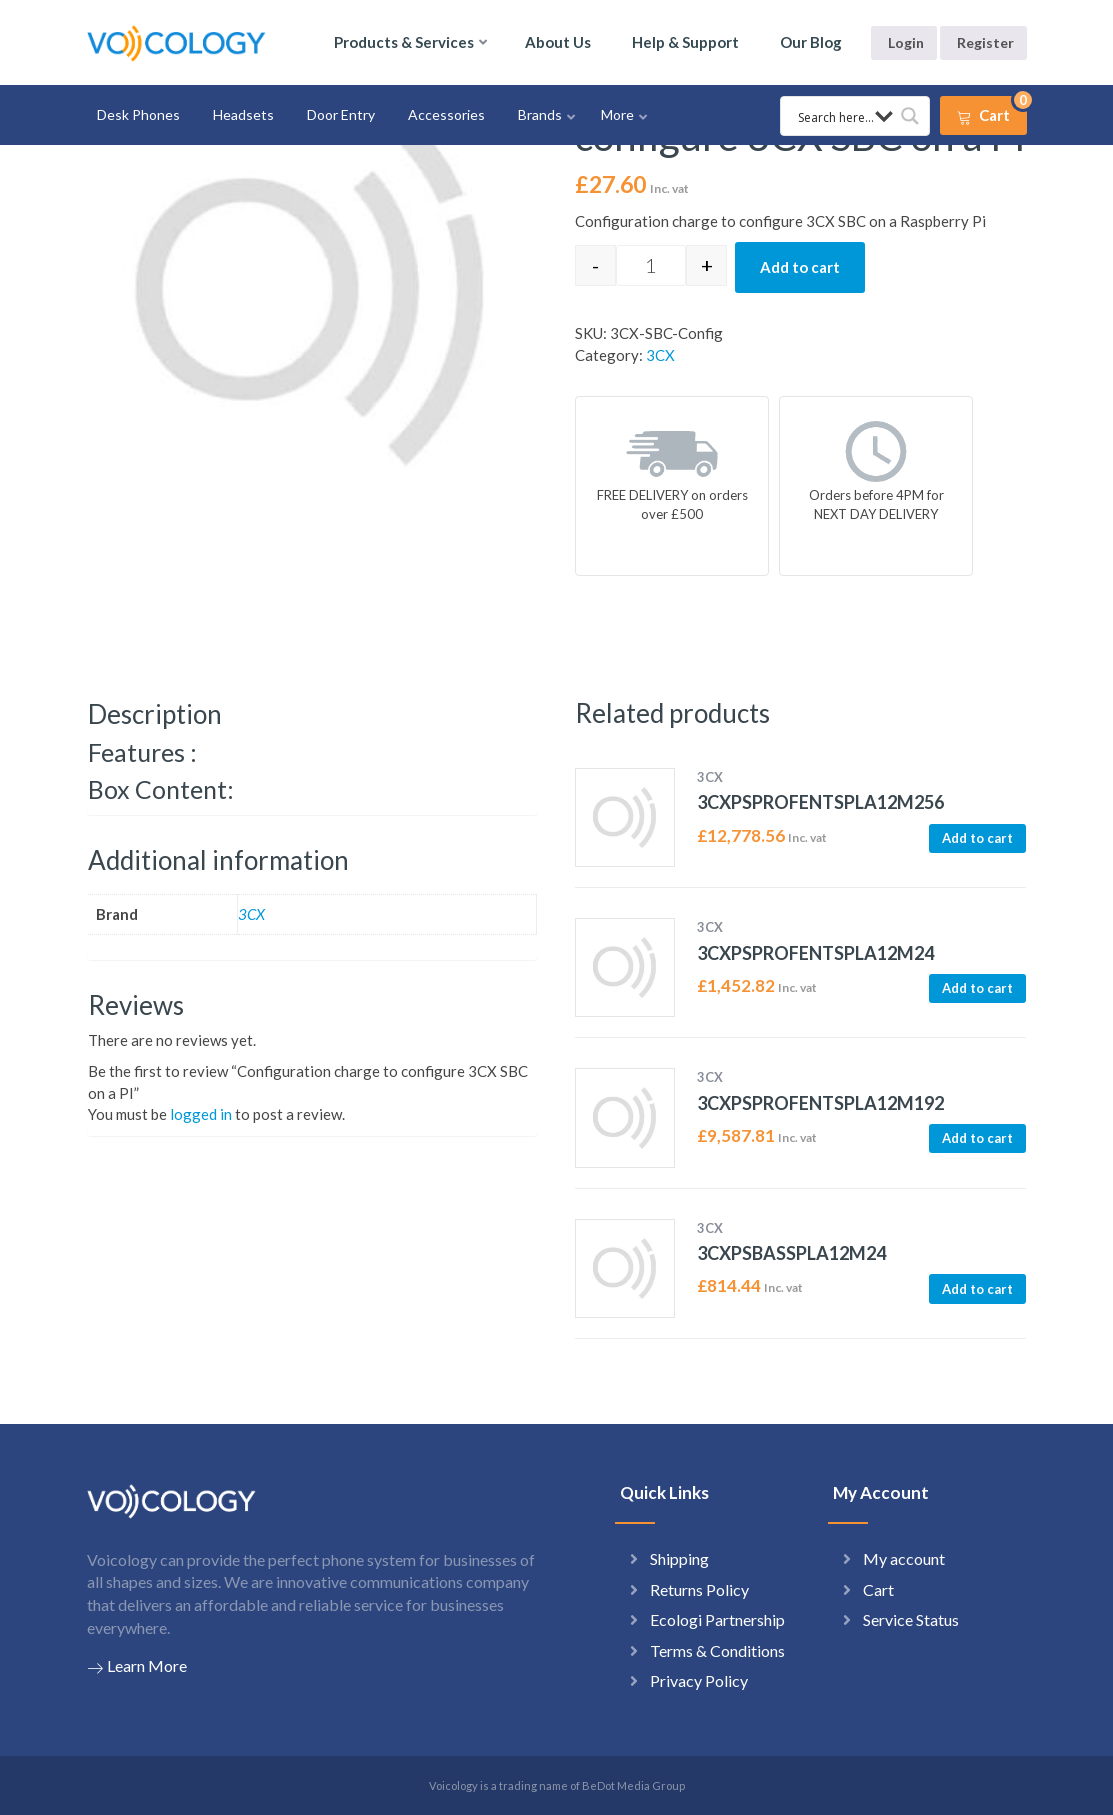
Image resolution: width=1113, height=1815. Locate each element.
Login (906, 42)
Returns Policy (699, 1589)
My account (904, 1558)
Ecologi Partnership (717, 1619)
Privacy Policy (699, 1680)
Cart (878, 1589)
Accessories (446, 114)
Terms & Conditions (717, 1650)
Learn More (137, 1666)
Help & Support (685, 42)
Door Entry (341, 114)
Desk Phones (138, 114)
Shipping (679, 1558)
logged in (201, 1114)
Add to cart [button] (977, 838)
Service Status (911, 1619)
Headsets (243, 114)
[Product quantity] (651, 265)
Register (985, 42)
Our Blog (811, 42)
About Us (558, 42)
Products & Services (404, 42)
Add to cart (800, 267)
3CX (660, 355)
